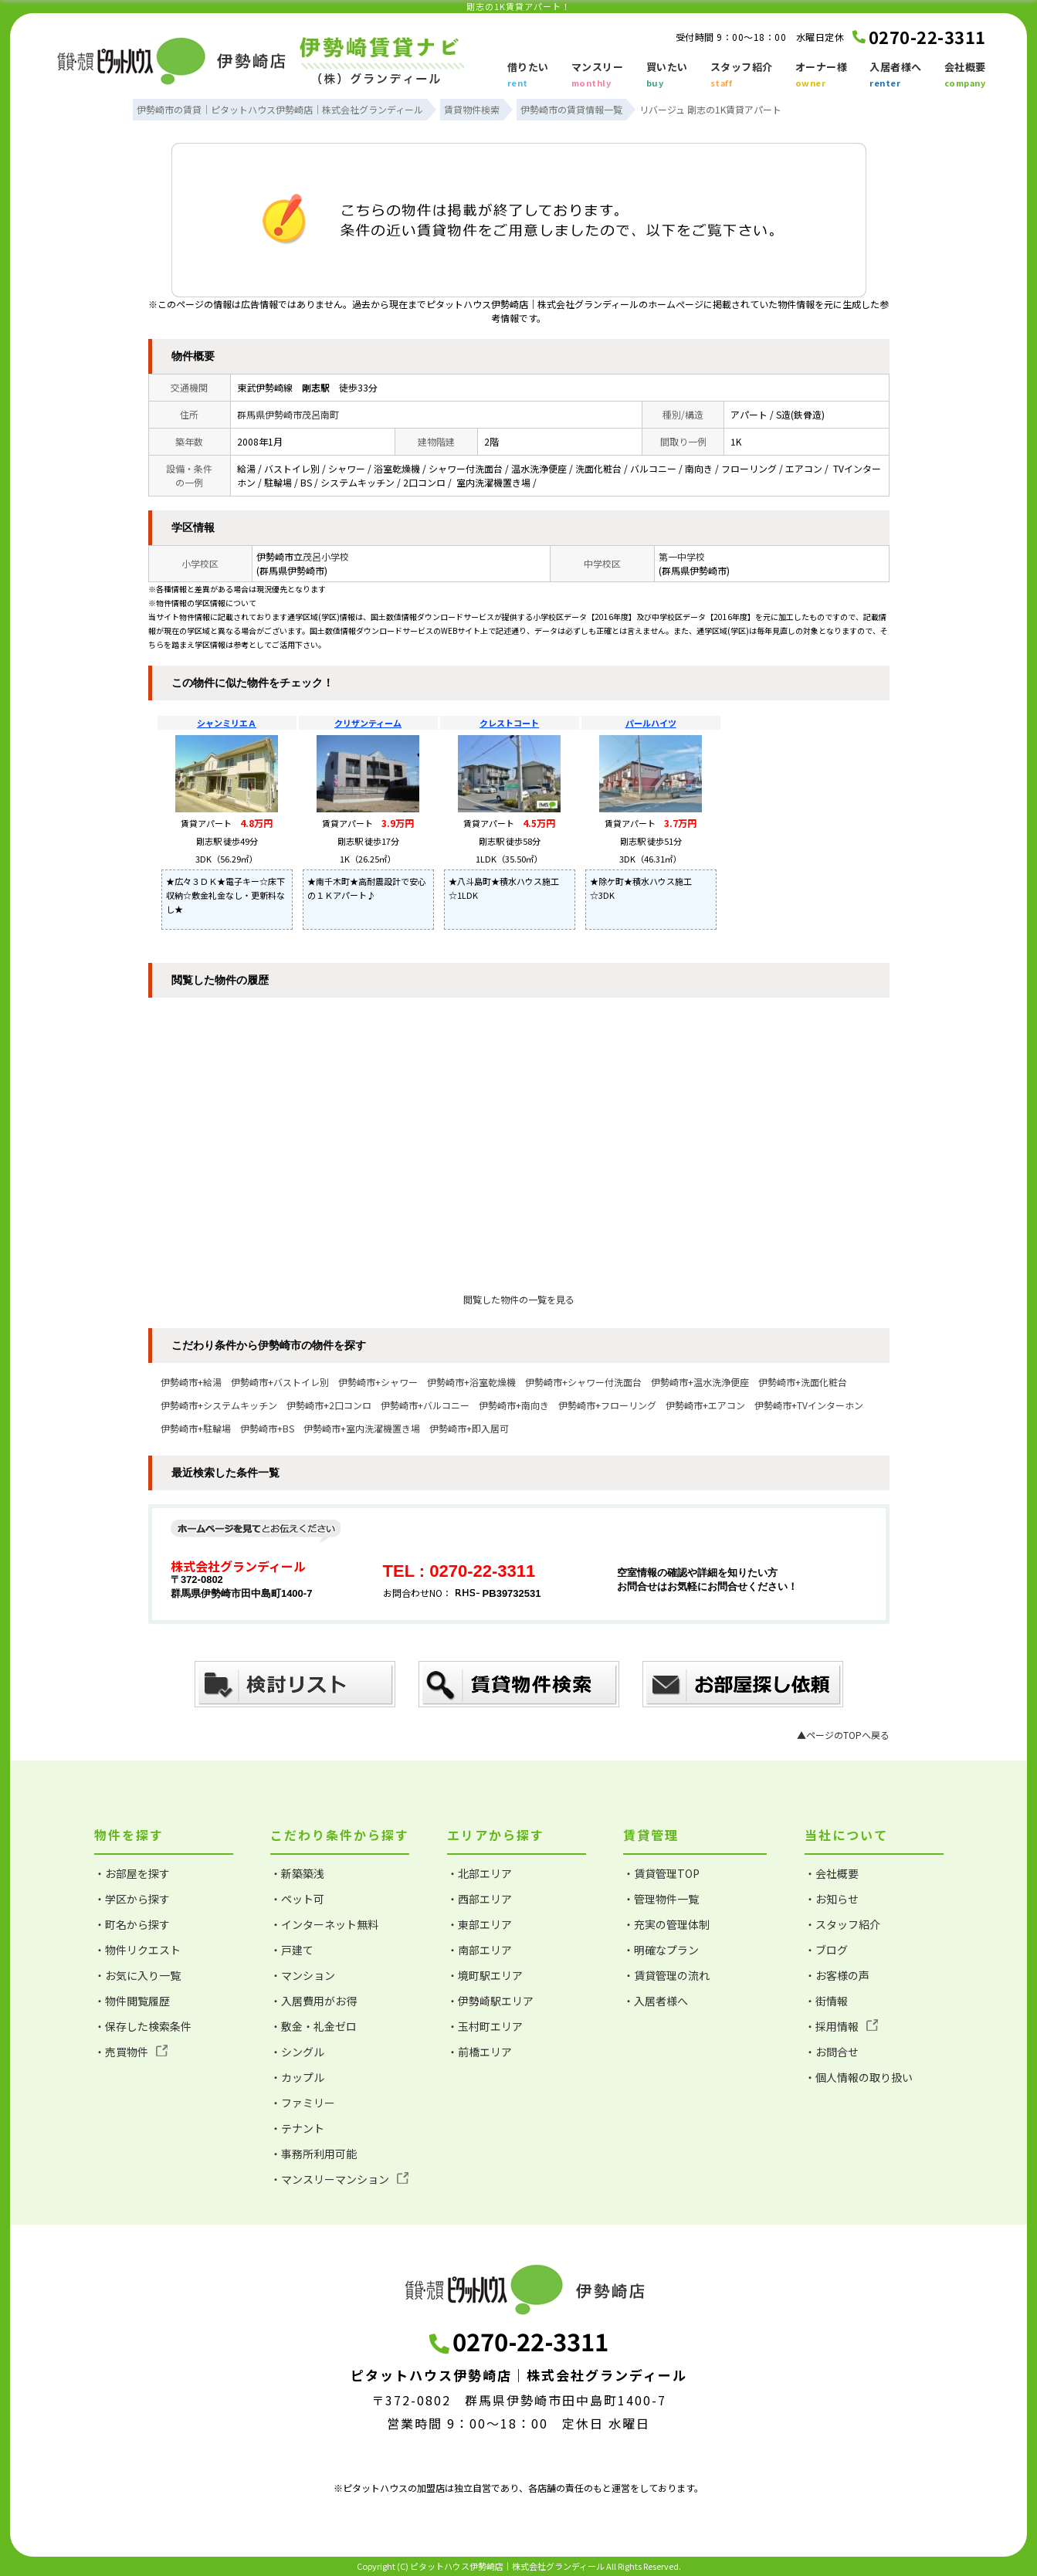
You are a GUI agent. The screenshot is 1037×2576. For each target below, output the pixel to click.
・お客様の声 (837, 1975)
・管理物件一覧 (661, 1899)
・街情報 (826, 2001)
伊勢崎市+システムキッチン (219, 1405)
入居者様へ (895, 75)
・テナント (297, 2128)
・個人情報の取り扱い (859, 2077)
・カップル (297, 2077)
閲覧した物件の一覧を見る (518, 1299)
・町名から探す (132, 1924)
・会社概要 (832, 1873)
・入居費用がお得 (313, 2001)
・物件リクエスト (137, 1950)
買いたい (667, 75)
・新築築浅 (297, 1873)
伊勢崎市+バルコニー (425, 1405)
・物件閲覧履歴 (132, 2001)
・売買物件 (131, 2052)
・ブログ (826, 1950)
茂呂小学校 (326, 556)
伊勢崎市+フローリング (607, 1405)
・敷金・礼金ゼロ (313, 2026)
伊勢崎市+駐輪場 (196, 1428)
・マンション (302, 1975)
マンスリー (597, 75)
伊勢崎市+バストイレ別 (280, 1381)
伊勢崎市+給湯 (191, 1381)
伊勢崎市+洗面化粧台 (802, 1381)
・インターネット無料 (324, 1924)
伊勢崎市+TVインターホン (808, 1405)
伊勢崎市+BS (267, 1428)
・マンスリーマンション (339, 2179)
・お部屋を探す (132, 1873)
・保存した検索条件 (142, 2026)
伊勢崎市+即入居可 (469, 1428)
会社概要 (965, 75)
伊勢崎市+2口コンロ (328, 1405)
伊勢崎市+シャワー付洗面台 (583, 1381)
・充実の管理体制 (666, 1924)
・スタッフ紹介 (842, 1924)
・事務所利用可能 (313, 2154)
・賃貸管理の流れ (666, 1975)
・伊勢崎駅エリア (490, 2001)
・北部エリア (479, 1873)
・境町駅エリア (485, 1975)
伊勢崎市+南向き (514, 1405)
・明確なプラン (661, 1950)
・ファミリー (302, 2103)
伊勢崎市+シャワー (378, 1381)
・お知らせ (832, 1899)
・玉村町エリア (485, 2026)
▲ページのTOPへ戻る (843, 1734)
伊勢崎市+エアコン (705, 1405)
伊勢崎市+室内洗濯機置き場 (361, 1428)
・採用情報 (841, 2026)
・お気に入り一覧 (137, 1975)
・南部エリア (479, 1950)
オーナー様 (821, 75)
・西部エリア (479, 1899)
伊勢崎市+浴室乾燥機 (471, 1381)
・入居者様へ (655, 2001)
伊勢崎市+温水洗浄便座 (700, 1381)
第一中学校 (682, 556)
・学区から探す (132, 1899)
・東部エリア (479, 1924)
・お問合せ (832, 2052)
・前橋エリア (479, 2052)
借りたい (528, 75)
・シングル (297, 2052)
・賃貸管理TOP (661, 1873)
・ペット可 (297, 1899)
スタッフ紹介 (741, 75)
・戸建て (291, 1950)
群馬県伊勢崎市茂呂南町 (288, 414)
